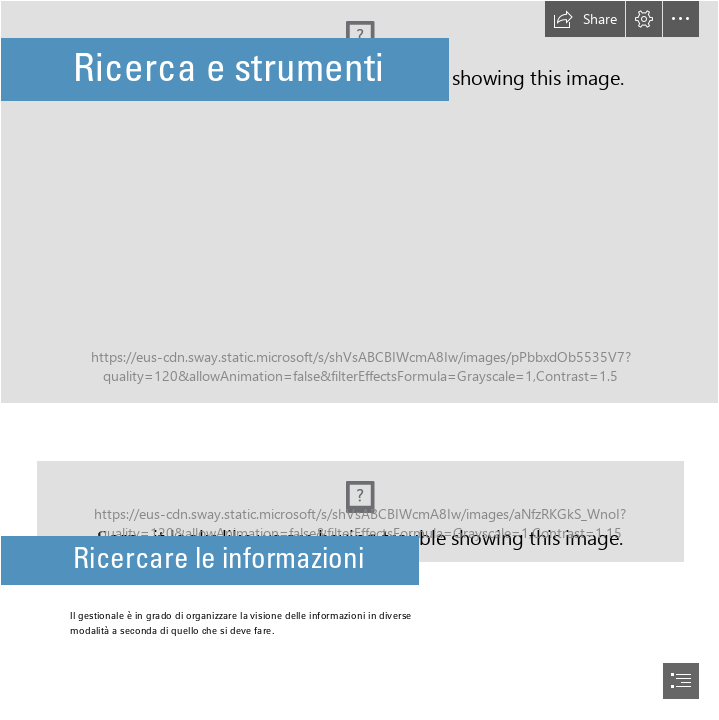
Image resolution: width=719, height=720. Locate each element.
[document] (359, 360)
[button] (585, 19)
